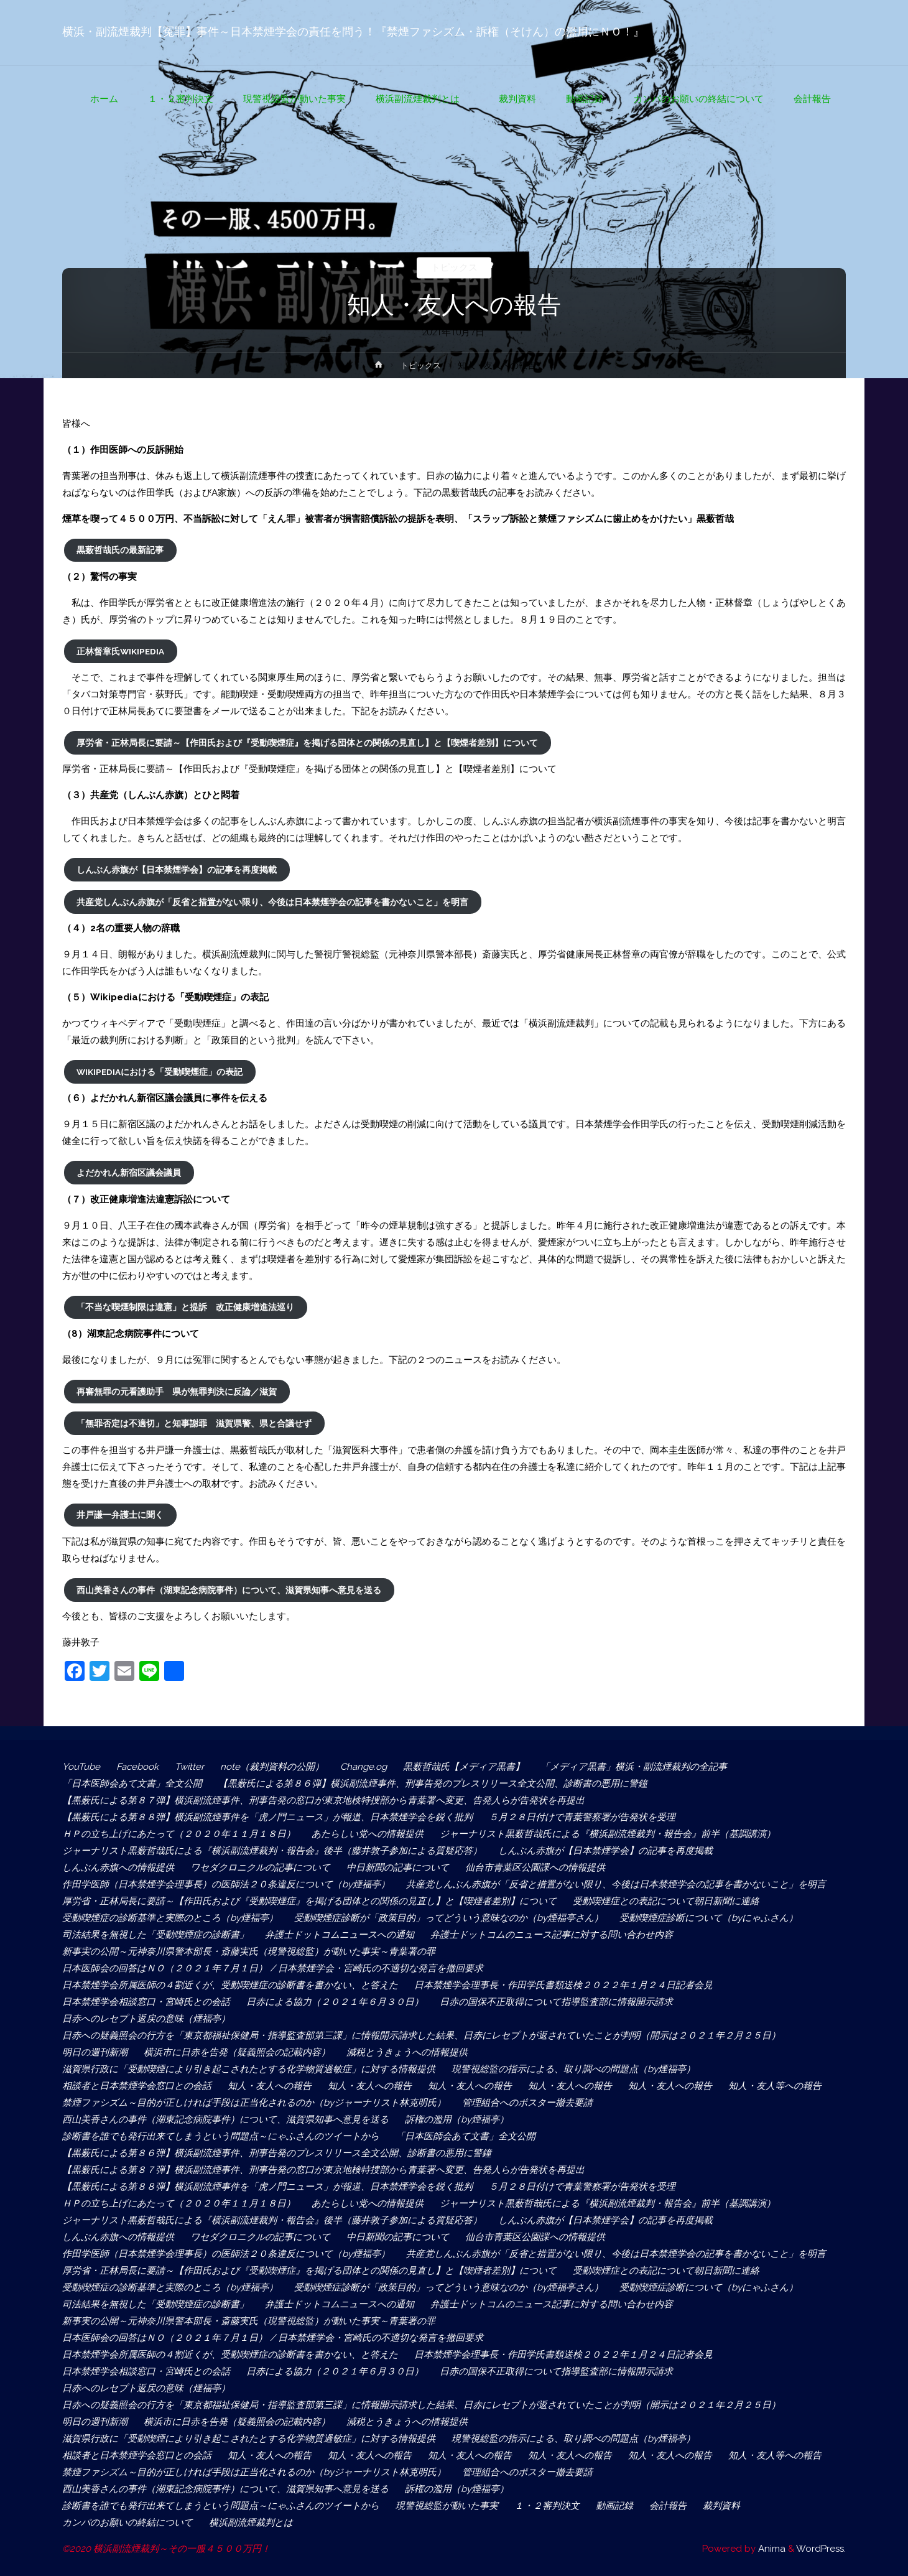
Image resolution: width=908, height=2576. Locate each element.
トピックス (454, 267)
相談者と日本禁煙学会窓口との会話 (136, 2085)
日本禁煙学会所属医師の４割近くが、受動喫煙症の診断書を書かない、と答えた (230, 1985)
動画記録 (614, 2505)
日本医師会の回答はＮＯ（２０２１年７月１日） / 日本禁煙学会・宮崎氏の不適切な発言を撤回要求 (272, 1968)
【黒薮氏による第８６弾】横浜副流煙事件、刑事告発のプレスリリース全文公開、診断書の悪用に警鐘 (432, 1783)
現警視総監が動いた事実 (447, 2505)
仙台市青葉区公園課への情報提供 (535, 1867)
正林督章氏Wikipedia (120, 651)
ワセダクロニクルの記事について (260, 1867)
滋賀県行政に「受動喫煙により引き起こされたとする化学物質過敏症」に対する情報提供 (248, 2069)
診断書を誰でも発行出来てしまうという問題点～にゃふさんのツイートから (220, 2136)
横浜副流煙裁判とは (255, 2522)
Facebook (137, 1766)
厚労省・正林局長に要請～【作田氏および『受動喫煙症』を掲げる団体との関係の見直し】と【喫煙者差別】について (307, 743)
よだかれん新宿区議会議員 (128, 1173)
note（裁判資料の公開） (272, 1766)
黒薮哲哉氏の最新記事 (120, 550)
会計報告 (668, 2505)
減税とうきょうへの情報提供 (407, 2052)
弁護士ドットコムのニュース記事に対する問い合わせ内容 (551, 1934)
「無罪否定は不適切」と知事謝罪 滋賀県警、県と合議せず (194, 1423)
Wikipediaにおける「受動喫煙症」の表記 (159, 1072)
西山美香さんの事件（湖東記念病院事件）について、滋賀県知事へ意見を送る (228, 1590)
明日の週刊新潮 (94, 2052)
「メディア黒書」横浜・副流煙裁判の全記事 (633, 1766)
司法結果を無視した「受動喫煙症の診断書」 (155, 1934)
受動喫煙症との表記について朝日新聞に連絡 (666, 1901)
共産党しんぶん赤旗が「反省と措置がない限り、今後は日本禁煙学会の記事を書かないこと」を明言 (272, 902)
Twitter (189, 1766)
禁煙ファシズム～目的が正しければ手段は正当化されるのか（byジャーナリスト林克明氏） (254, 2102)
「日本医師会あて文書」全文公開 (132, 1783)
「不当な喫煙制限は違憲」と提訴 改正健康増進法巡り (185, 1307)
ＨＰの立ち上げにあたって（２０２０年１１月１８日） (178, 1833)
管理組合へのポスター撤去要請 (527, 2102)
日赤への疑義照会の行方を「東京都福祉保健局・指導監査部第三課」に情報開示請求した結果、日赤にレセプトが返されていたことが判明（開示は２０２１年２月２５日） (421, 2035)
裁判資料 (721, 2505)
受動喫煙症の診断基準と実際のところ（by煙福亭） (170, 1917)
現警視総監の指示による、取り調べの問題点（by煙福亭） (573, 2069)
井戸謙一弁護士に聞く (120, 1515)
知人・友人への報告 (270, 2085)
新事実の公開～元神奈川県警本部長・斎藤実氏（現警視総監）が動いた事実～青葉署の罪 (248, 1951)
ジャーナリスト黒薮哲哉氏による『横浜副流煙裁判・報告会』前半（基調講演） (608, 1833)
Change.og (363, 1766)
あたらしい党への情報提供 (368, 1833)
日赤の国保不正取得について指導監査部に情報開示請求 (556, 2001)
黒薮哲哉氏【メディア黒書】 (463, 1766)
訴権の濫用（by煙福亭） (457, 2119)
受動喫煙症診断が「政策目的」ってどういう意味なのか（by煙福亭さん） (448, 1917)
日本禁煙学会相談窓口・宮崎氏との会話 (146, 2001)
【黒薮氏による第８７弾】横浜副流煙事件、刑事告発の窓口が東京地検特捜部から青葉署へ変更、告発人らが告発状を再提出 (328, 1800)
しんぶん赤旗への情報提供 (118, 1867)
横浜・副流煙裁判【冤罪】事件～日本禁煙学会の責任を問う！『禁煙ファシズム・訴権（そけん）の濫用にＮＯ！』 (353, 32)
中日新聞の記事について (397, 1867)
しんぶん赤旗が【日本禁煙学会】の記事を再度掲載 (176, 870)
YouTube (81, 1766)
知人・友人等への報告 (775, 2085)
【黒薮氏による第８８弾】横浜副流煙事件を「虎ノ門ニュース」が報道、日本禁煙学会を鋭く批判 (267, 1817)
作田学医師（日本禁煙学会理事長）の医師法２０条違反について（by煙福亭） (226, 1884)
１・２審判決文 (547, 2505)
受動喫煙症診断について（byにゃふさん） (708, 1917)
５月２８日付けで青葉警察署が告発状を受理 (582, 1817)
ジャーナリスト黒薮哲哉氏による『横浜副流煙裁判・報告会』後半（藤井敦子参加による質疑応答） (272, 1850)
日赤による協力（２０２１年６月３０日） (335, 2001)
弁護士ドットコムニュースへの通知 (339, 1934)
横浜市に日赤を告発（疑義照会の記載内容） (237, 2052)
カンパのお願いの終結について (127, 2522)
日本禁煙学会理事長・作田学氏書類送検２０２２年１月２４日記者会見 (563, 1985)
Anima (770, 2548)
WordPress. (821, 2548)
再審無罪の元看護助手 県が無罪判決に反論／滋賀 (176, 1392)
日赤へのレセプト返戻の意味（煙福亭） (146, 2018)
